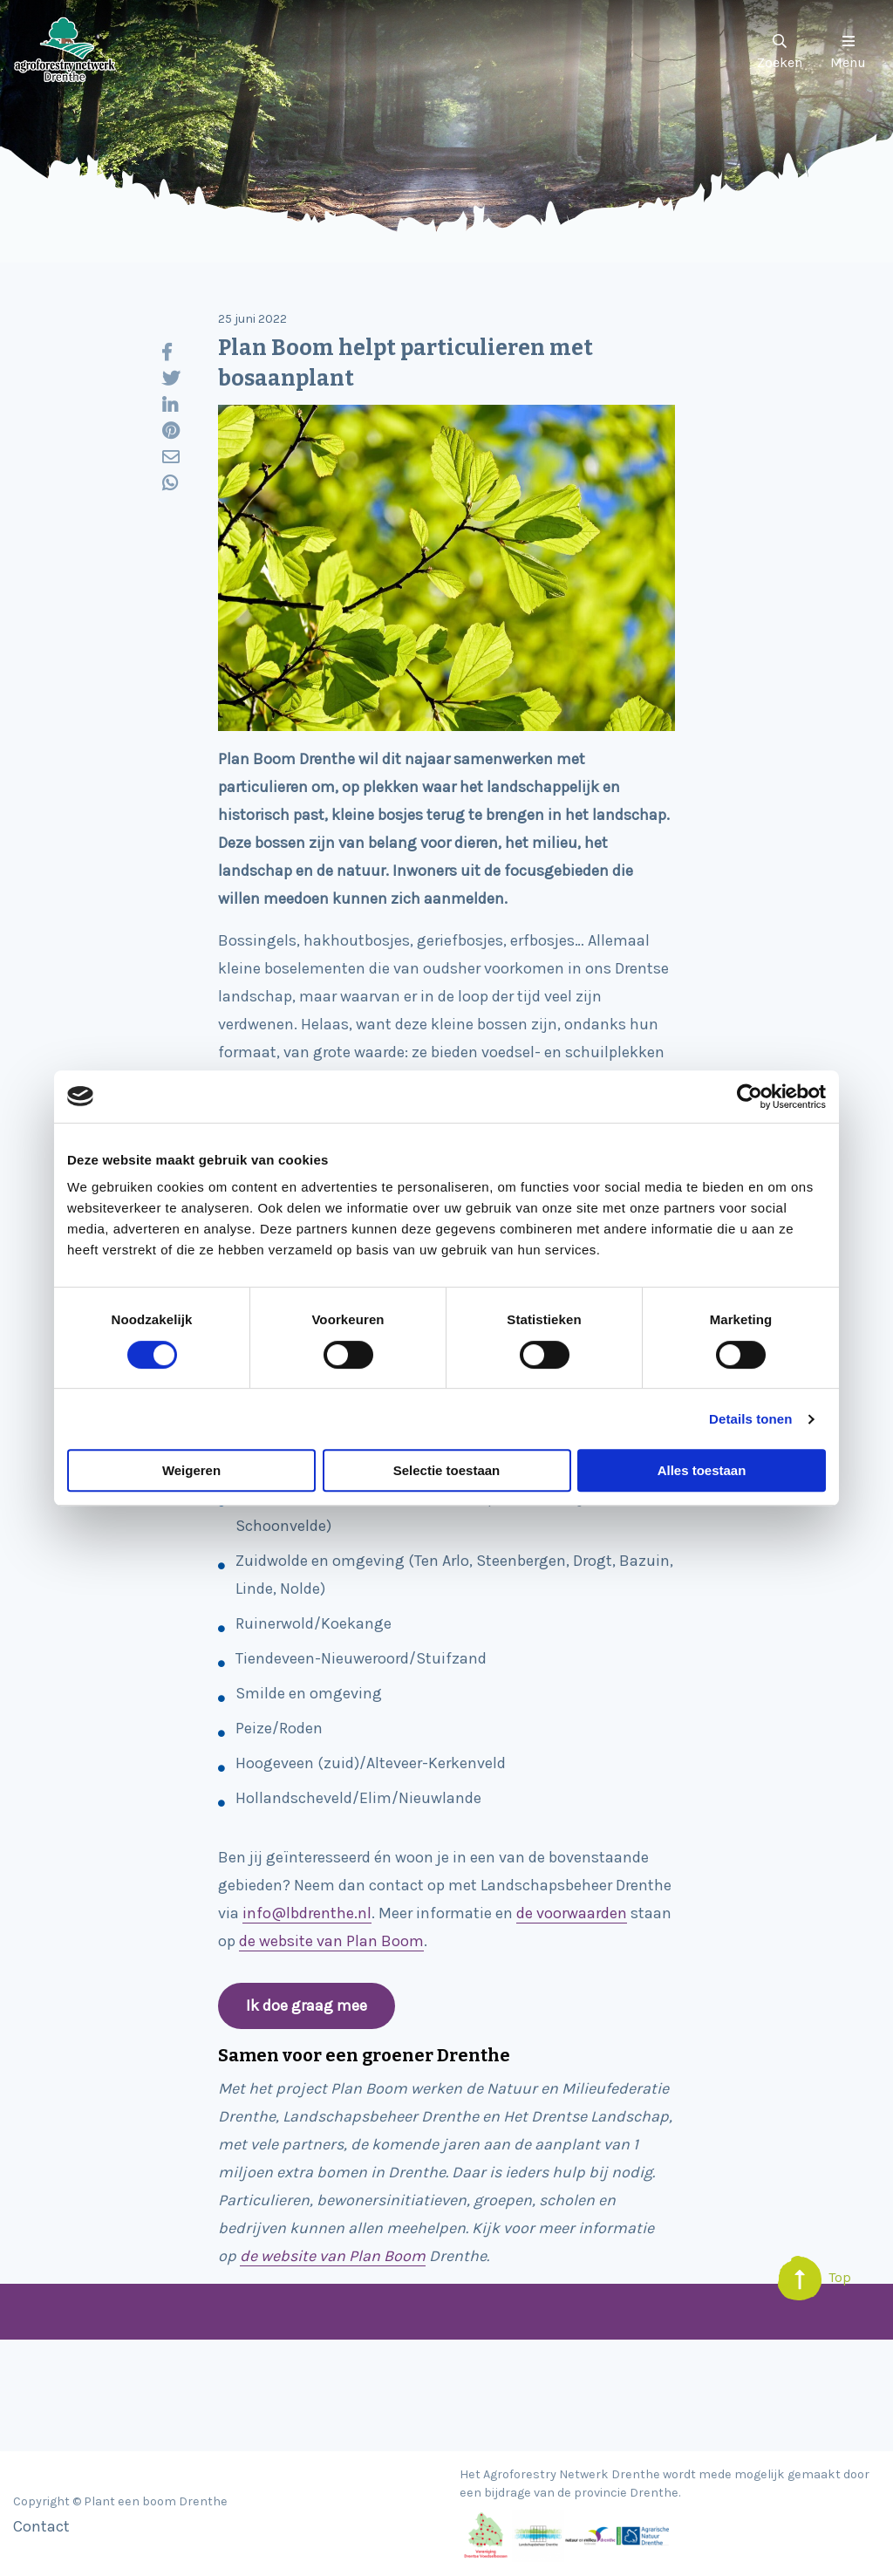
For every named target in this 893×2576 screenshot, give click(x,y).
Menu (848, 52)
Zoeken (779, 52)
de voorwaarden (571, 1913)
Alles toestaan (702, 1470)
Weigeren (191, 1470)
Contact (41, 2526)
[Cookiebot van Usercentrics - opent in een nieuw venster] (749, 1096)
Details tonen (750, 1418)
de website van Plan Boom (331, 1941)
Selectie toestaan (447, 1470)
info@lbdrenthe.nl (307, 1913)
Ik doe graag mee (306, 2005)
